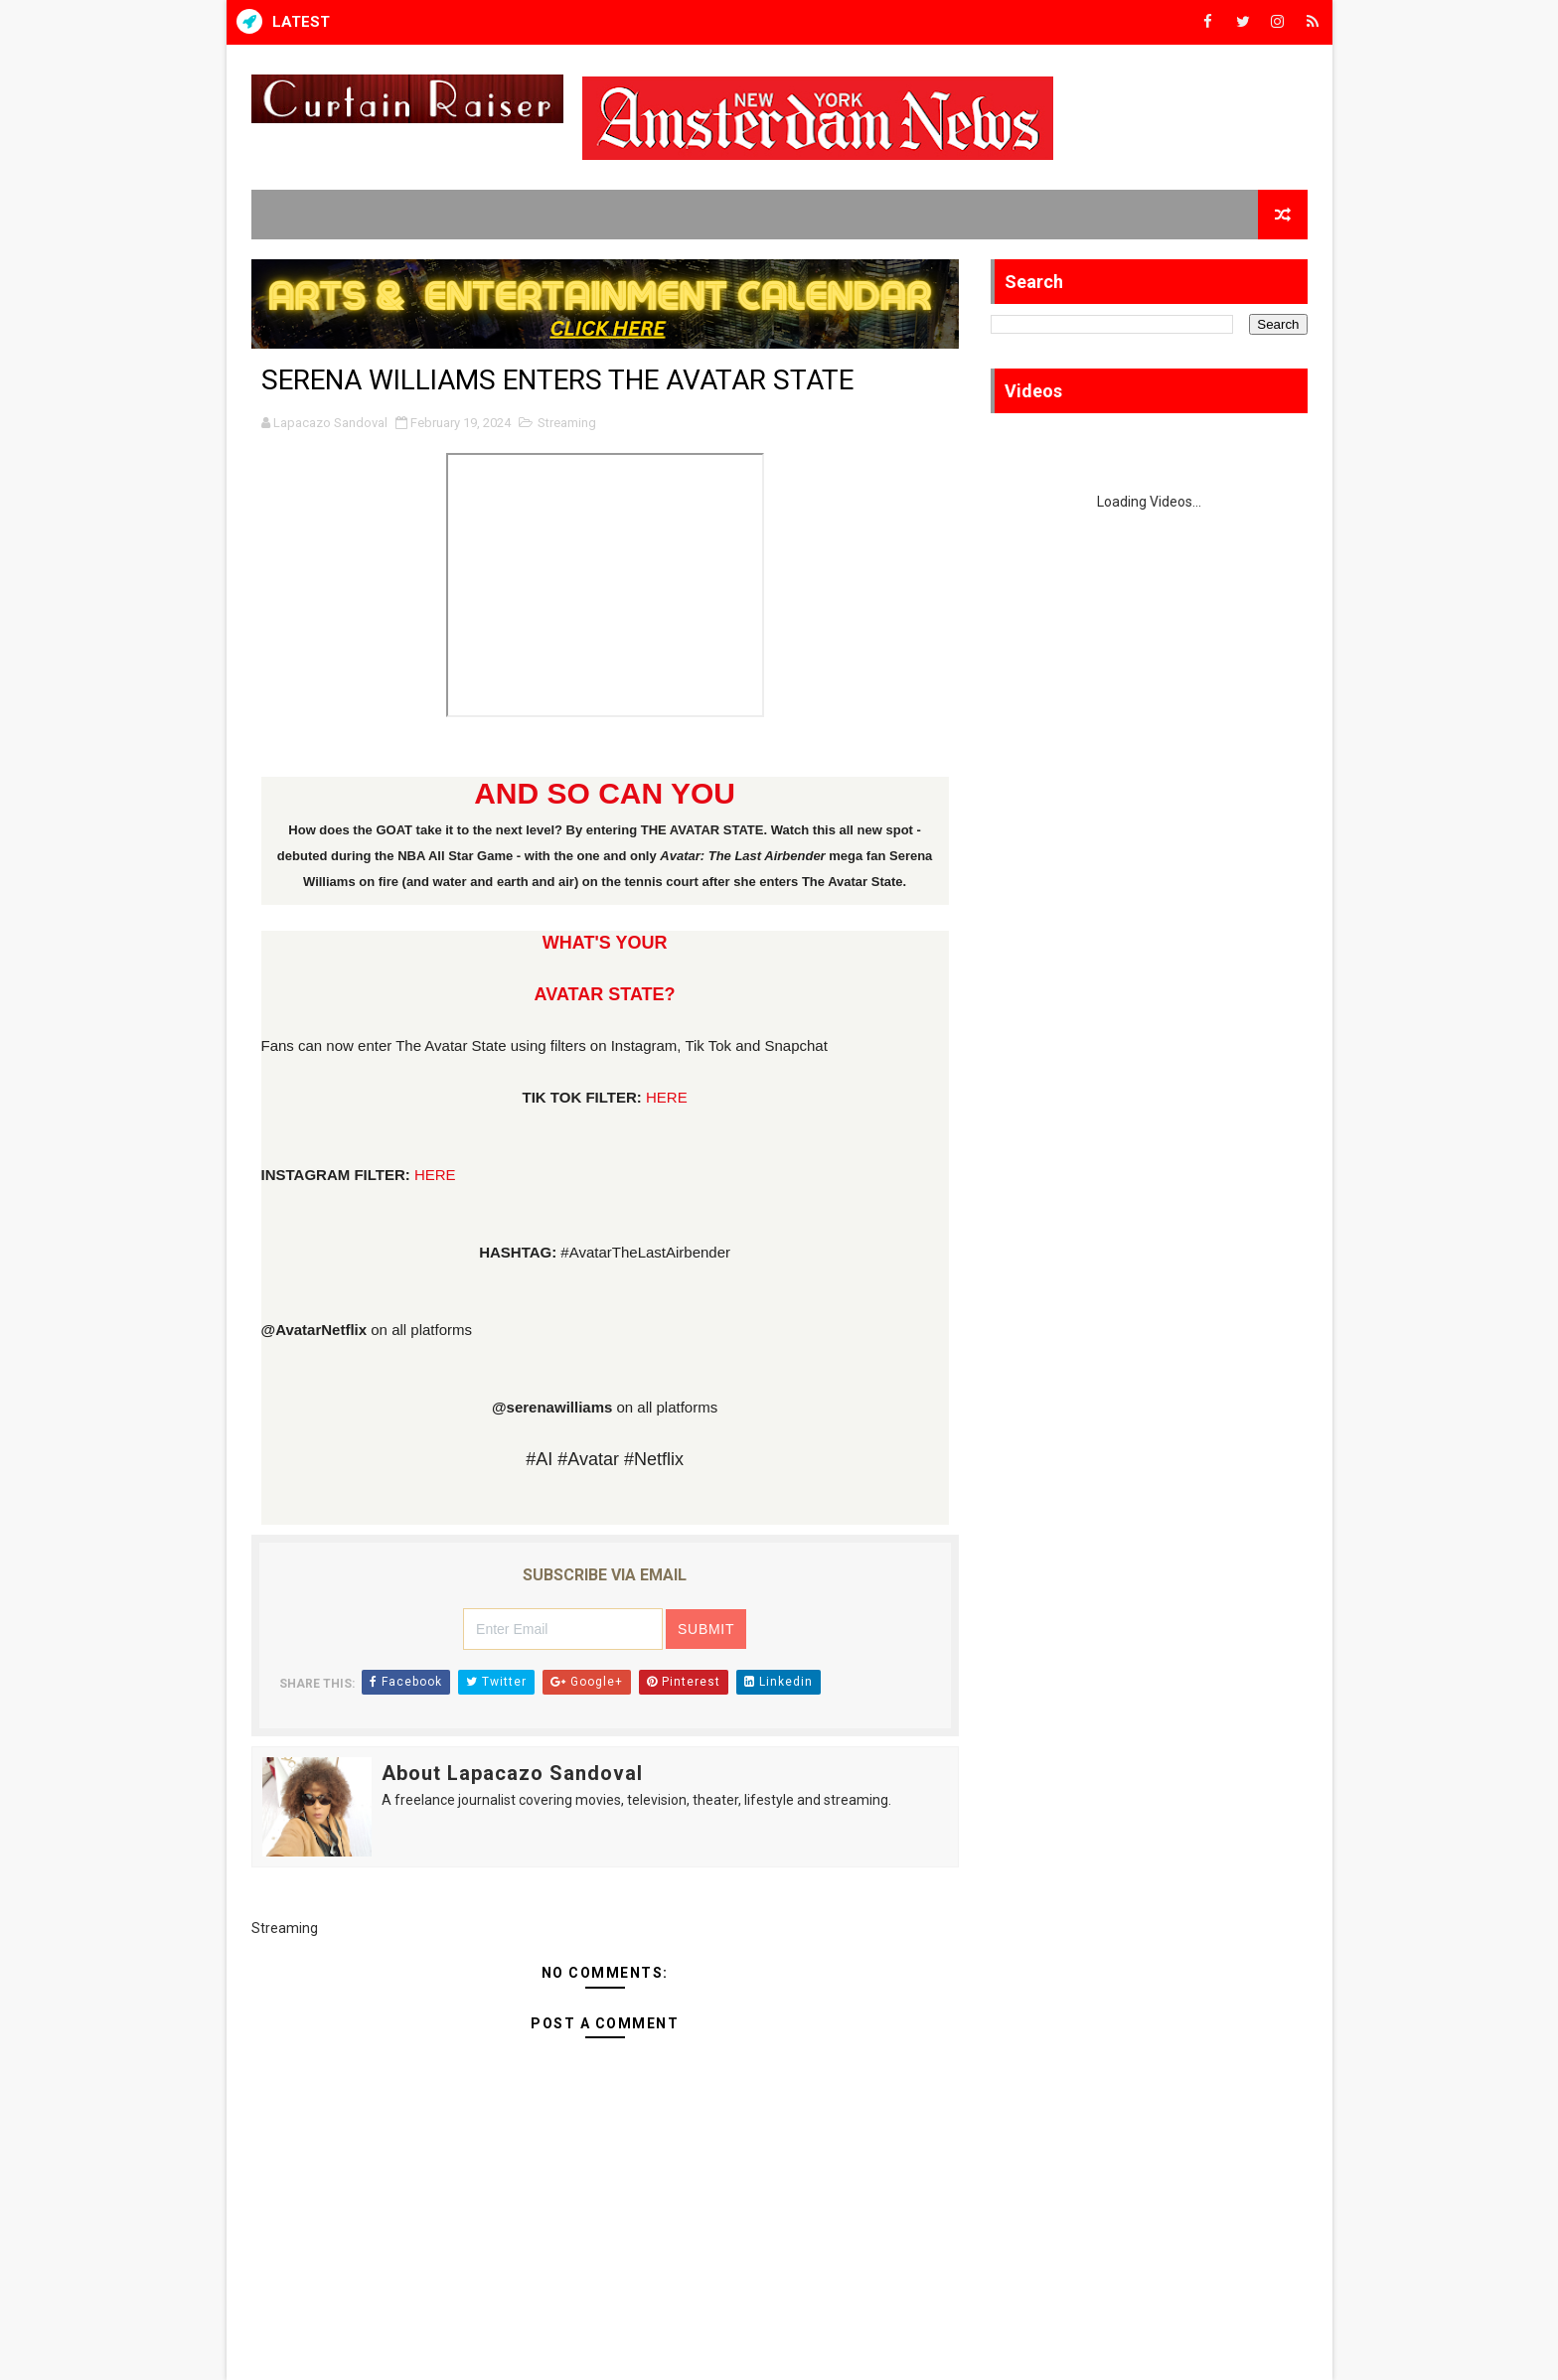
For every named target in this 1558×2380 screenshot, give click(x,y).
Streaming (567, 422)
